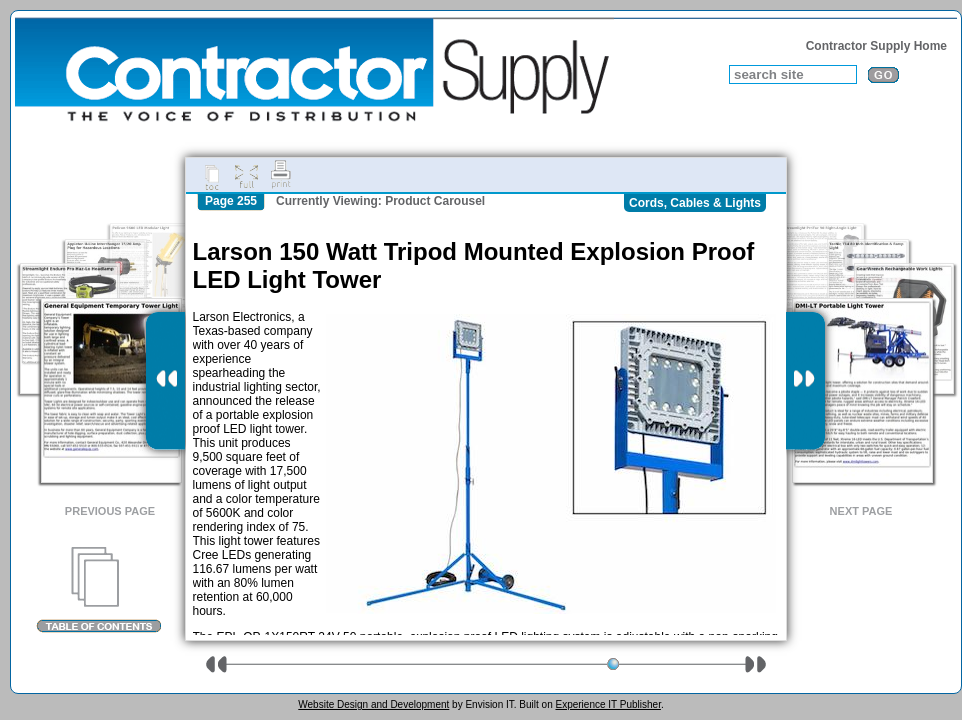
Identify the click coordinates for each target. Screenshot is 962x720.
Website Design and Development (373, 704)
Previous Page (110, 511)
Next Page (861, 511)
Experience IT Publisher (607, 704)
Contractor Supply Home (876, 46)
